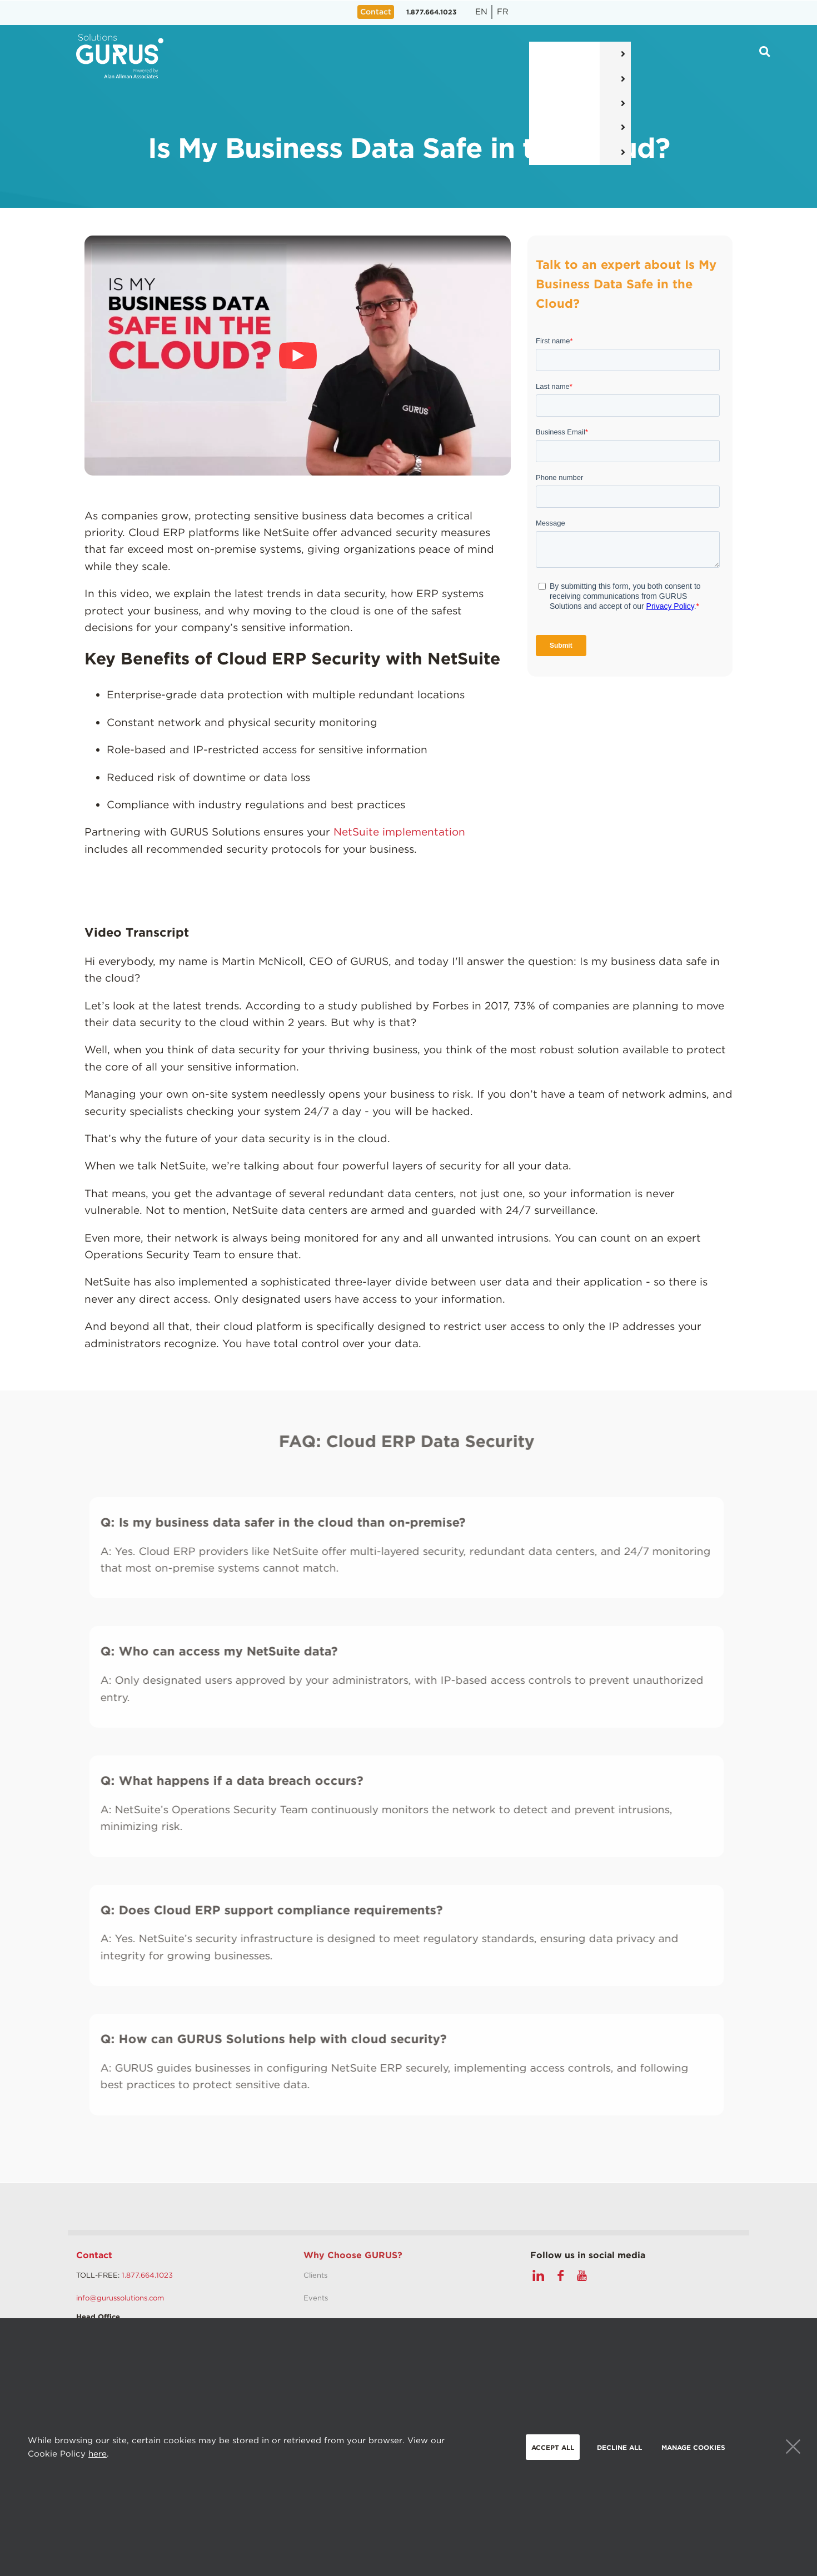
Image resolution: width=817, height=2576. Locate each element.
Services (375, 56)
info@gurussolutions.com (120, 2298)
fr (503, 12)
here (97, 2454)
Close (793, 2447)
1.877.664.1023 (431, 12)
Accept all (552, 2447)
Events (315, 2298)
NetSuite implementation (399, 832)
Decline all (619, 2447)
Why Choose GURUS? (352, 2255)
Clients (315, 2275)
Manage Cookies (693, 2447)
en (481, 12)
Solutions (305, 56)
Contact (94, 2255)
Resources (507, 56)
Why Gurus (585, 56)
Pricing (439, 56)
